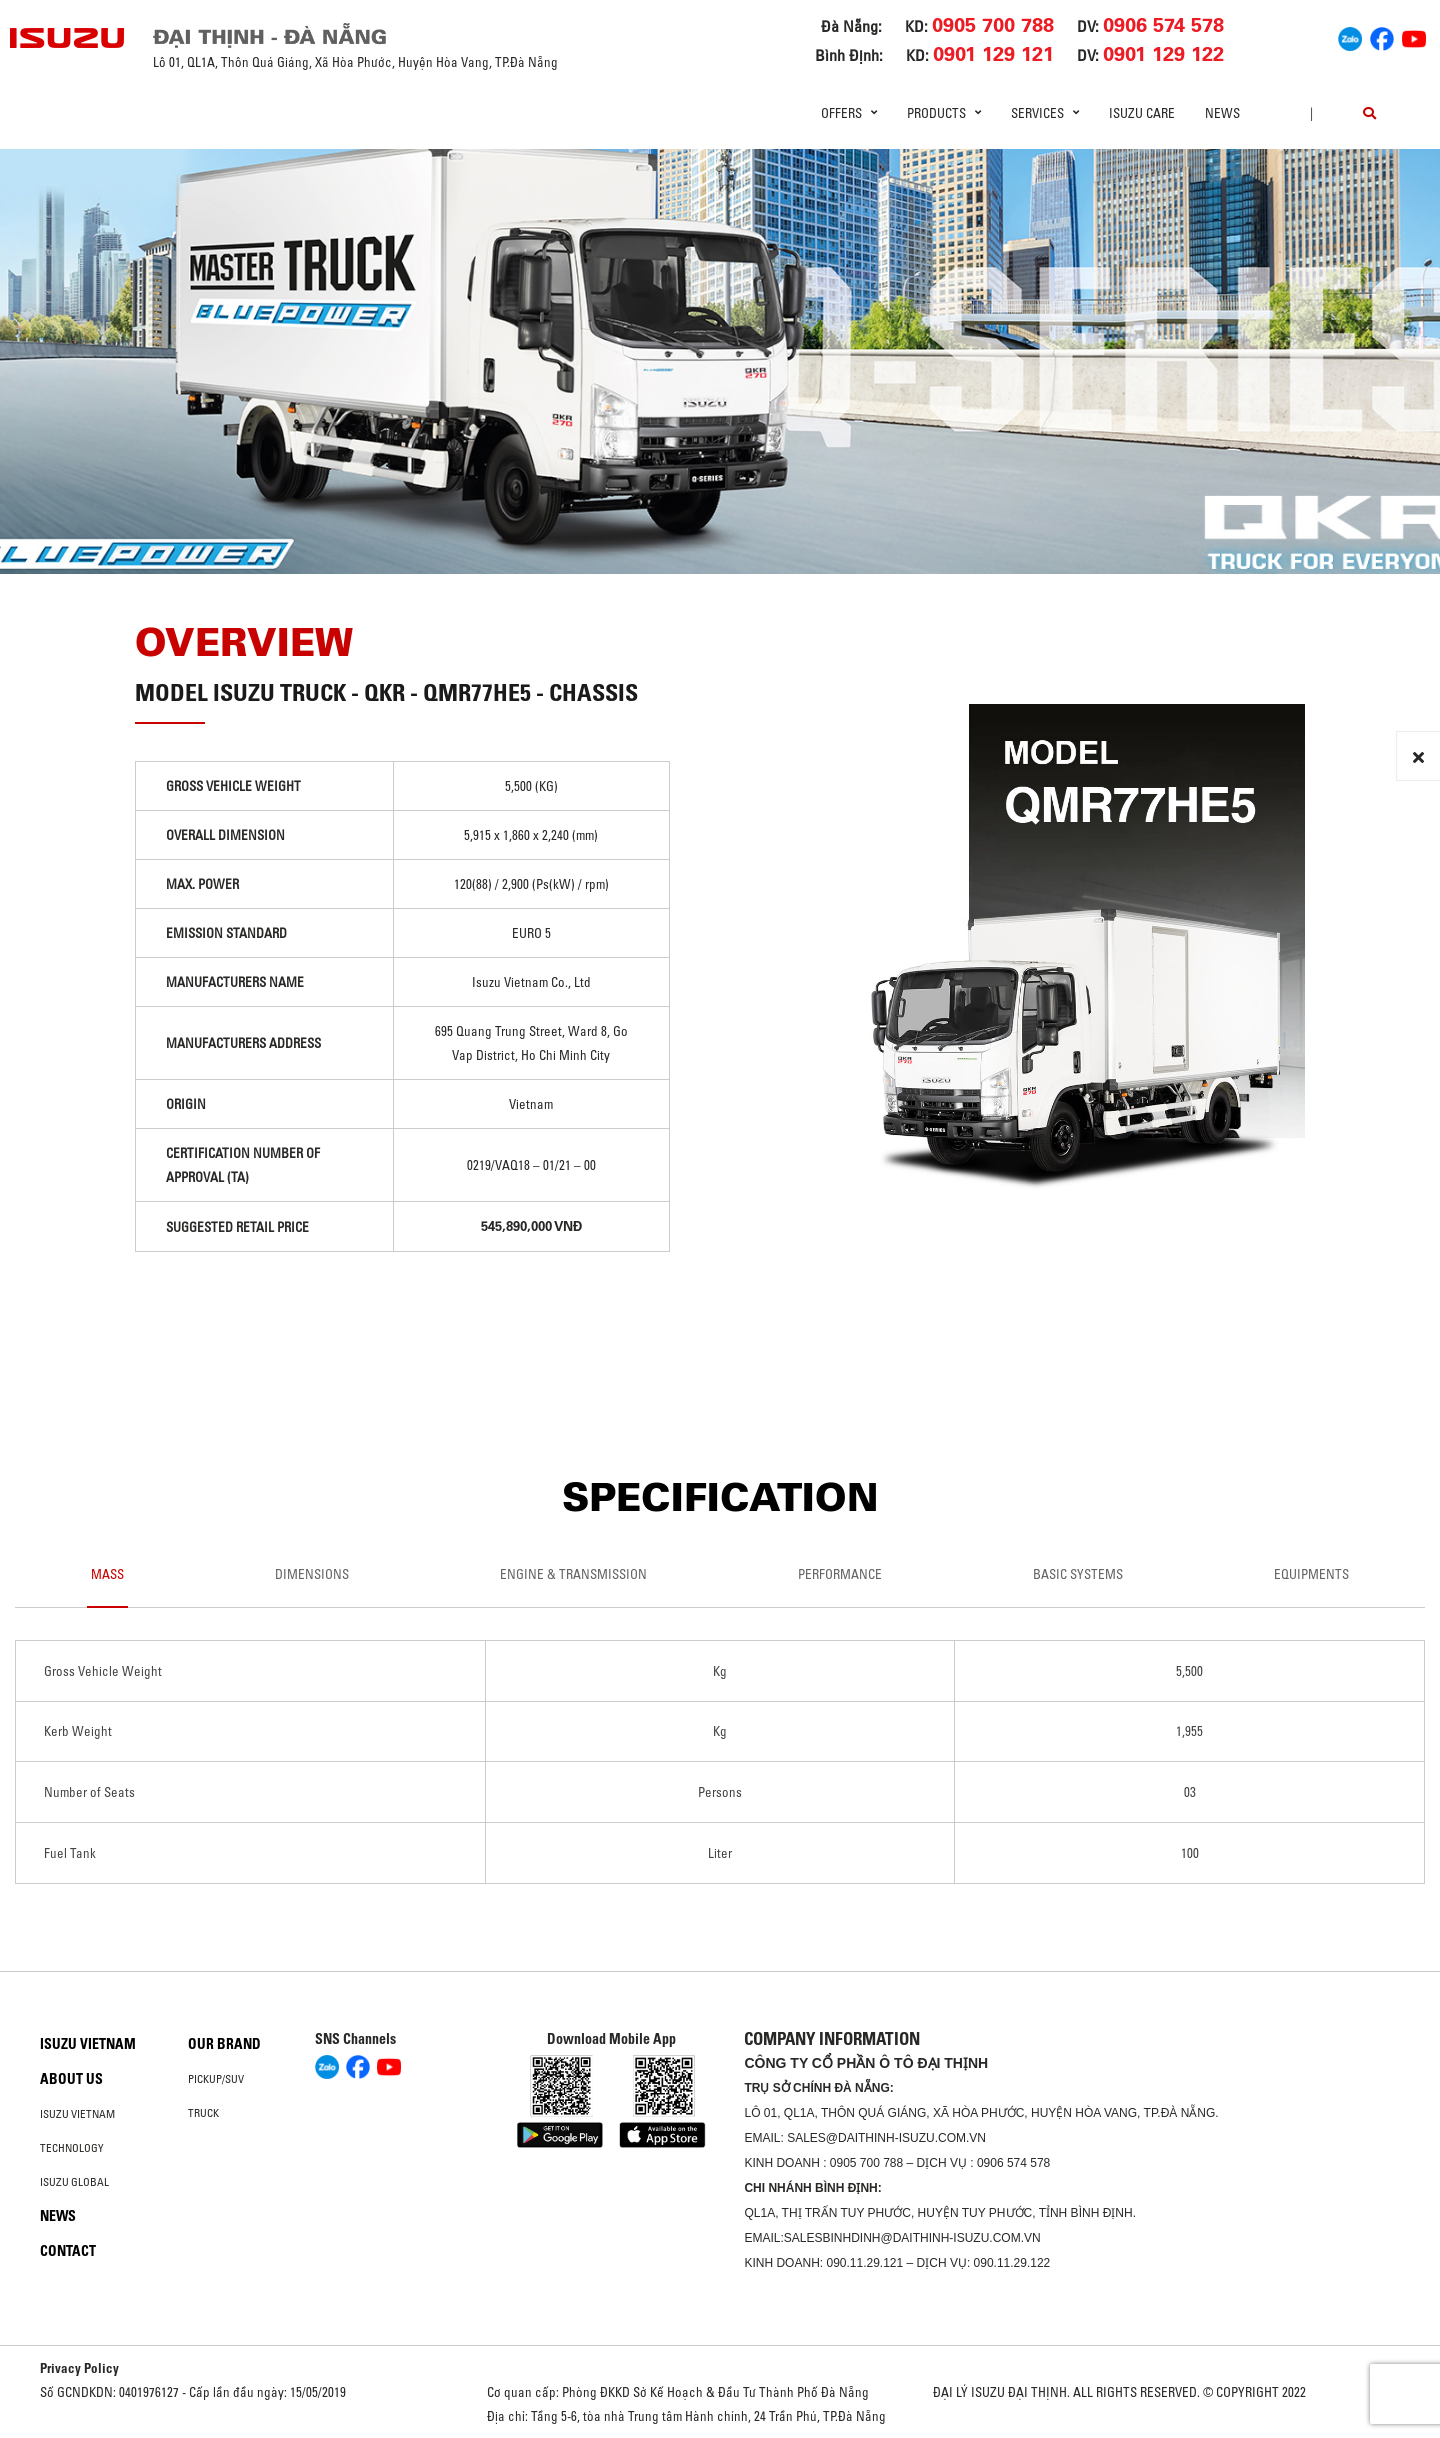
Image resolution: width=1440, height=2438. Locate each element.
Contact (68, 2251)
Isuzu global (74, 2182)
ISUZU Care (1142, 113)
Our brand (224, 2044)
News (1222, 113)
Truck (203, 2113)
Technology (72, 2148)
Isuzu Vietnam (88, 2044)
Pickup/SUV (216, 2079)
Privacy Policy (79, 2368)
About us (71, 2079)
